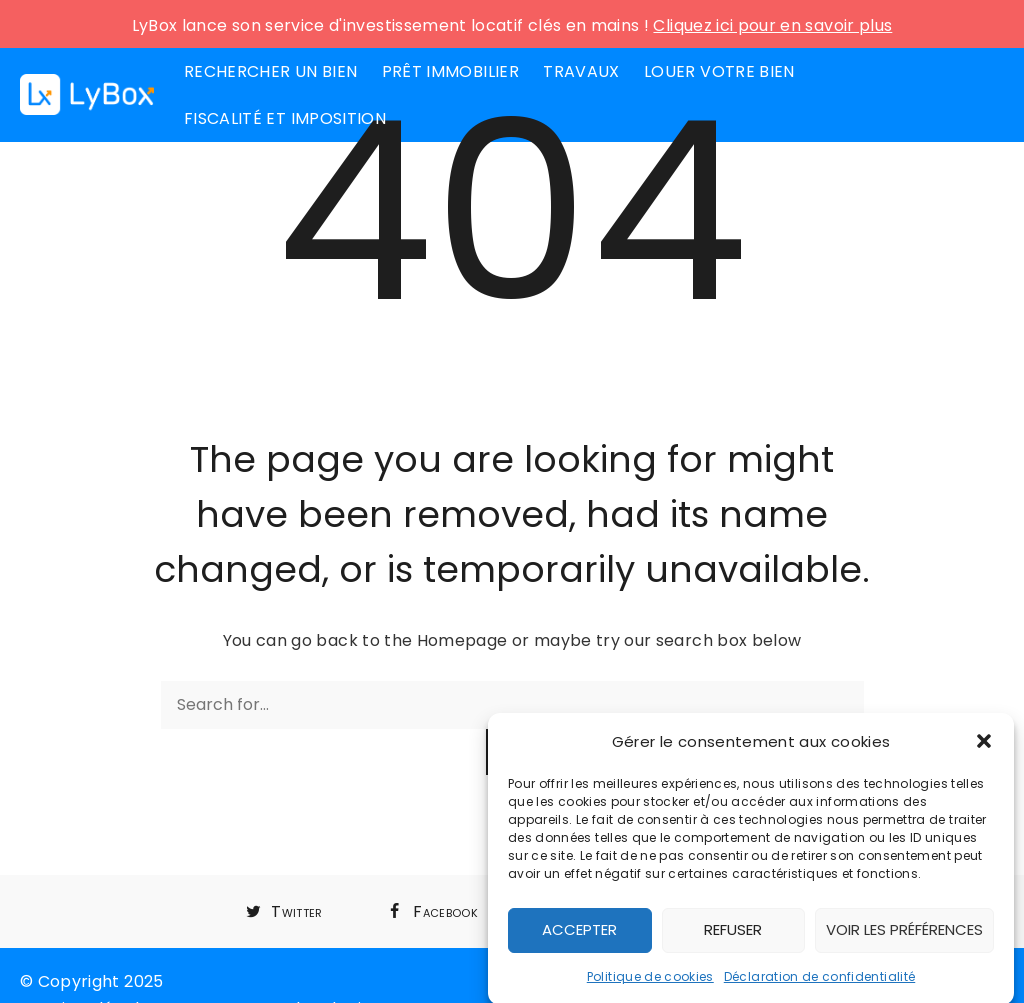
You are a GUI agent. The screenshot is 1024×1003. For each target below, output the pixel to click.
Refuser (733, 934)
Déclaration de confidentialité (820, 981)
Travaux (581, 71)
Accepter (579, 934)
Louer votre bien (719, 71)
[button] (984, 746)
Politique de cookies (650, 981)
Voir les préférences (904, 934)
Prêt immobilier (450, 71)
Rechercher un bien (270, 71)
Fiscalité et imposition (285, 118)
